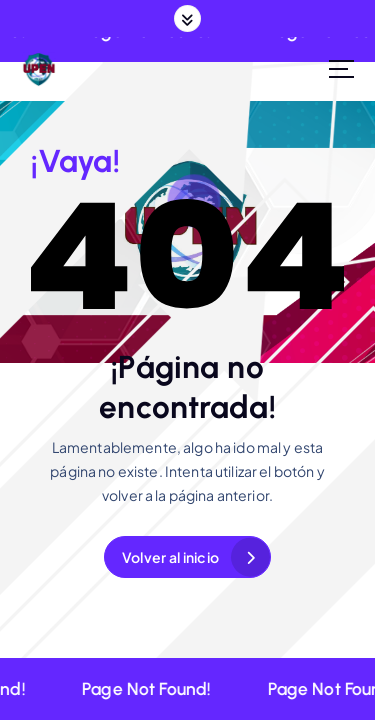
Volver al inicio (170, 557)
